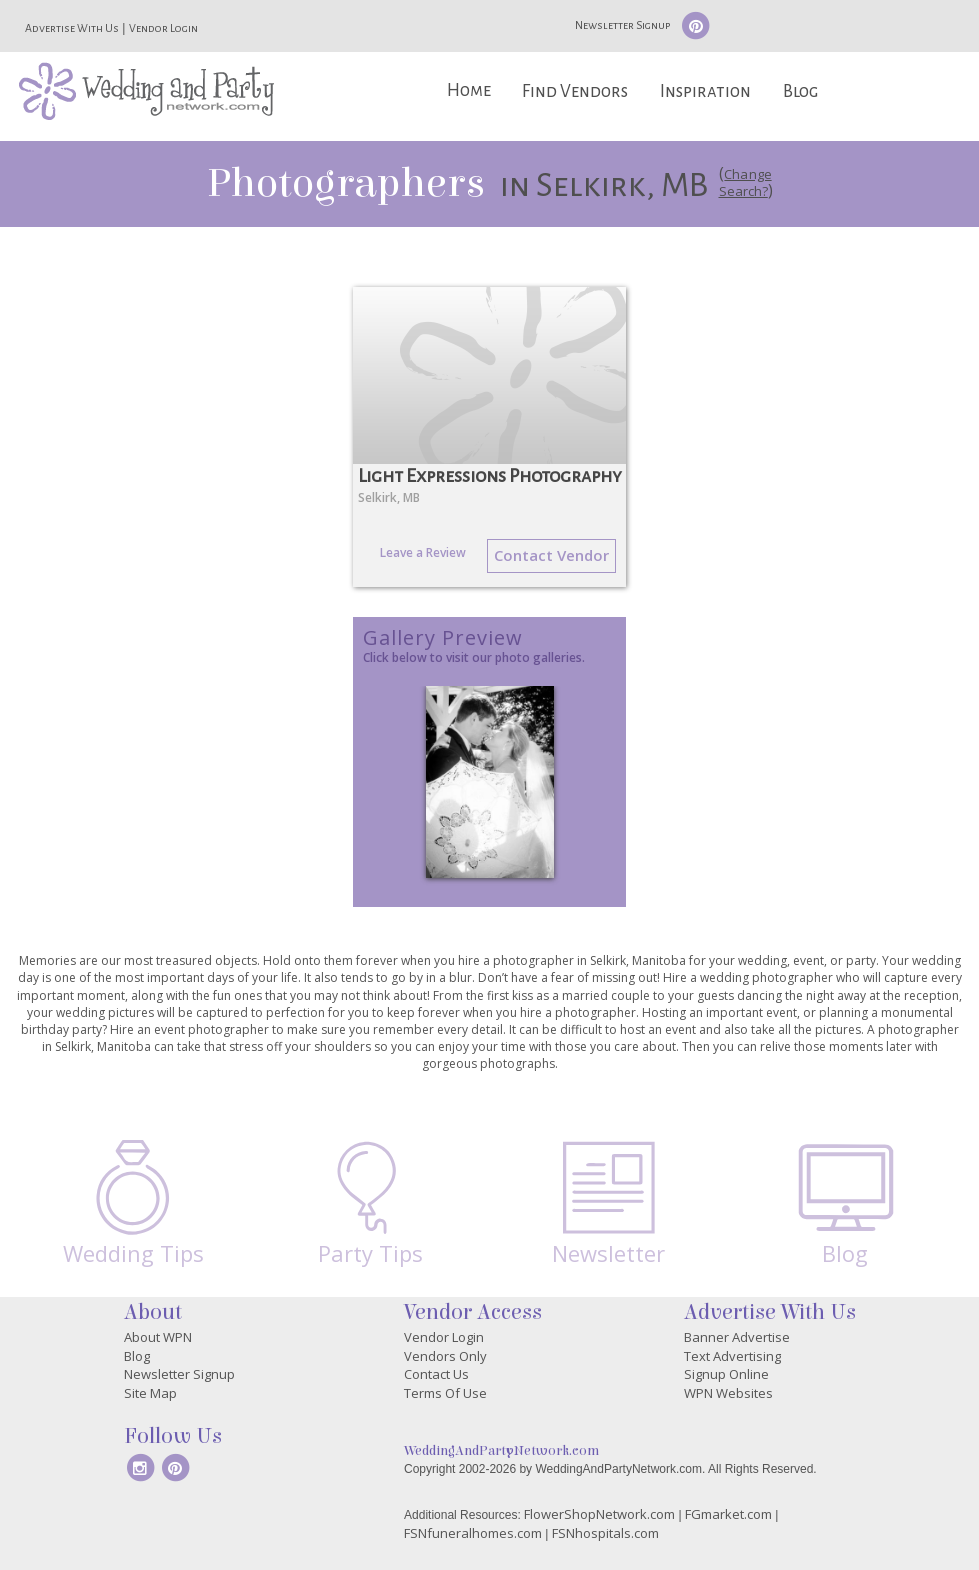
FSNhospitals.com (605, 1533)
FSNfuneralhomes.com (473, 1533)
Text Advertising (732, 1356)
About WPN (158, 1337)
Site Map (150, 1393)
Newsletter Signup (622, 25)
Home (469, 90)
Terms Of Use (445, 1393)
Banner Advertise (737, 1337)
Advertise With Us (72, 28)
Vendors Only (445, 1356)
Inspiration (705, 91)
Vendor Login (163, 28)
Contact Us (436, 1374)
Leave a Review (423, 552)
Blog (800, 91)
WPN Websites (728, 1393)
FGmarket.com (728, 1514)
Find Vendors (575, 91)
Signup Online (726, 1374)
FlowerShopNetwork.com (599, 1514)
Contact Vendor (551, 555)
